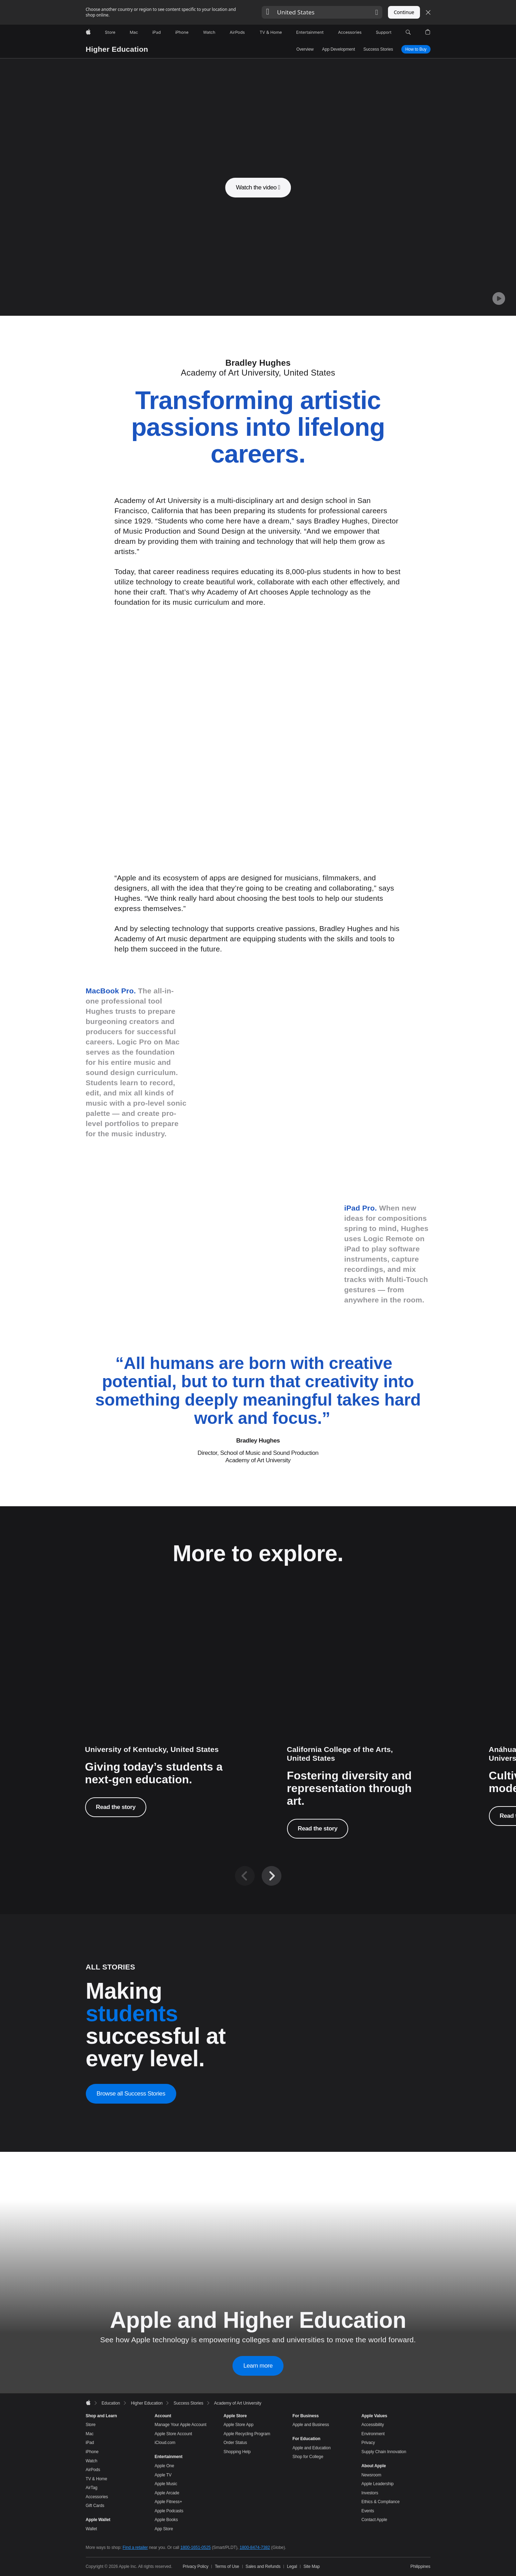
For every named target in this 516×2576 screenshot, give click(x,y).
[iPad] (156, 32)
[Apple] (88, 32)
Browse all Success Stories (131, 2347)
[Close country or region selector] (428, 12)
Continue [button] (404, 12)
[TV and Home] (270, 32)
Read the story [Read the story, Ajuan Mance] (318, 2082)
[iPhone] (181, 32)
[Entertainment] (310, 32)
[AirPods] (237, 32)
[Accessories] (349, 32)
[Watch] (209, 32)
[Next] (271, 2130)
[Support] (383, 32)
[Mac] (134, 32)
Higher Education (117, 49)
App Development (338, 49)
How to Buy (416, 49)
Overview (304, 49)
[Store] (110, 32)
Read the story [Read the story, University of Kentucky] (116, 2060)
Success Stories (378, 49)
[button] (322, 12)
